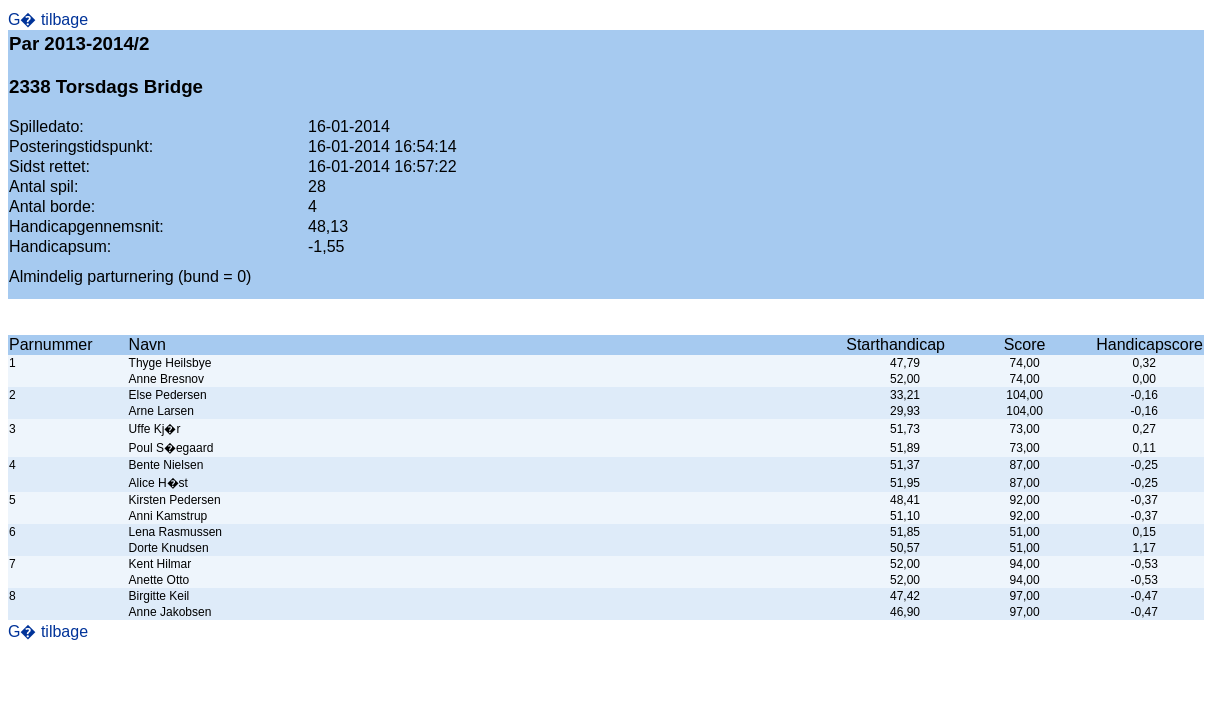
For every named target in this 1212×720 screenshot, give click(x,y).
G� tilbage (48, 19)
